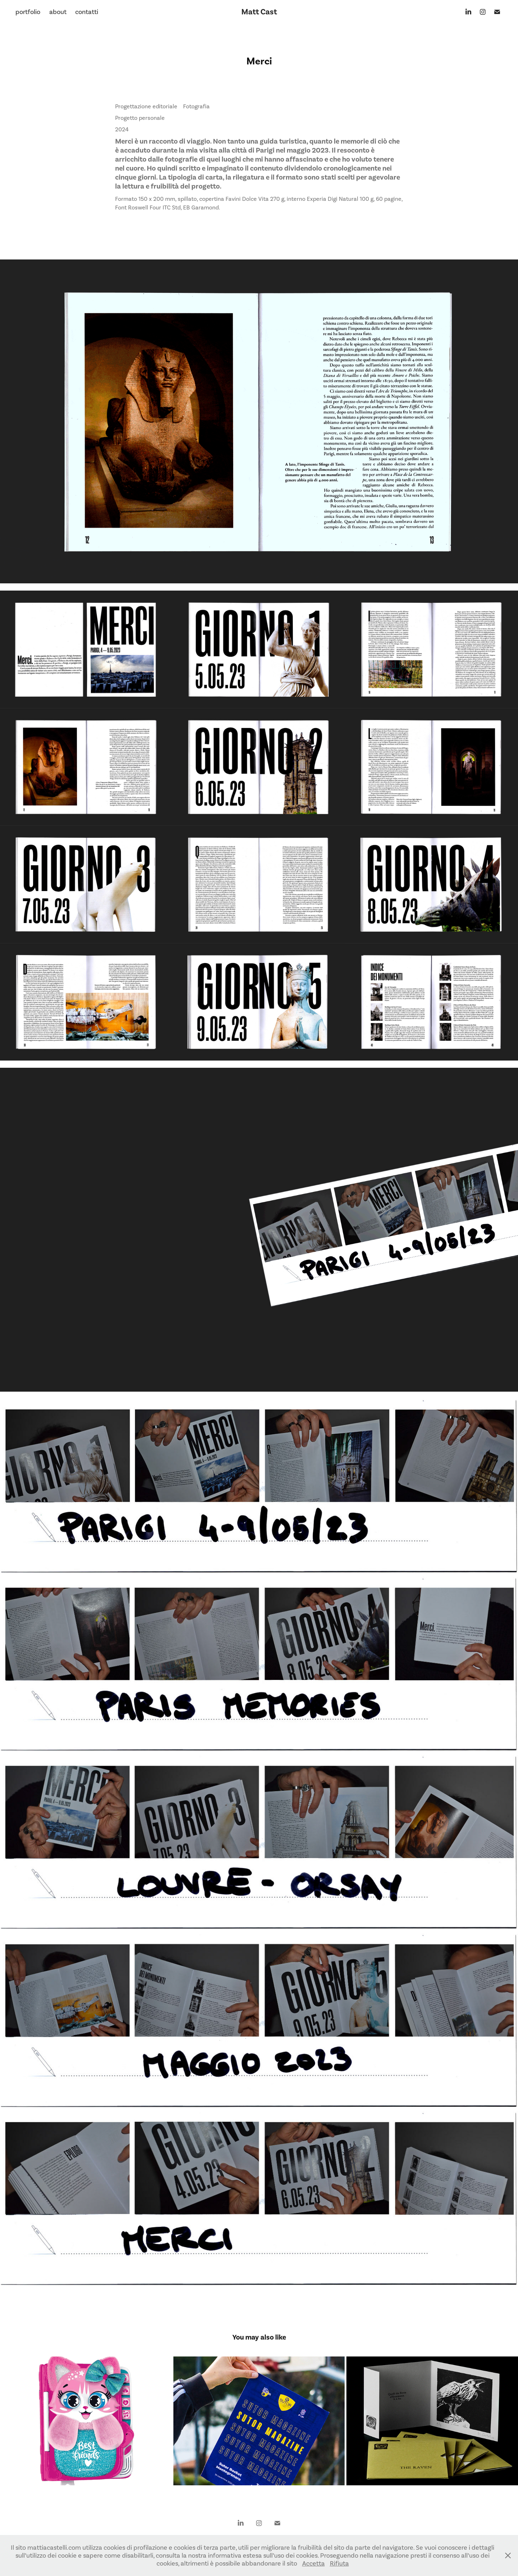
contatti (86, 12)
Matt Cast (259, 12)
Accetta (313, 2563)
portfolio (27, 12)
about (58, 12)
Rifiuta (339, 2563)
